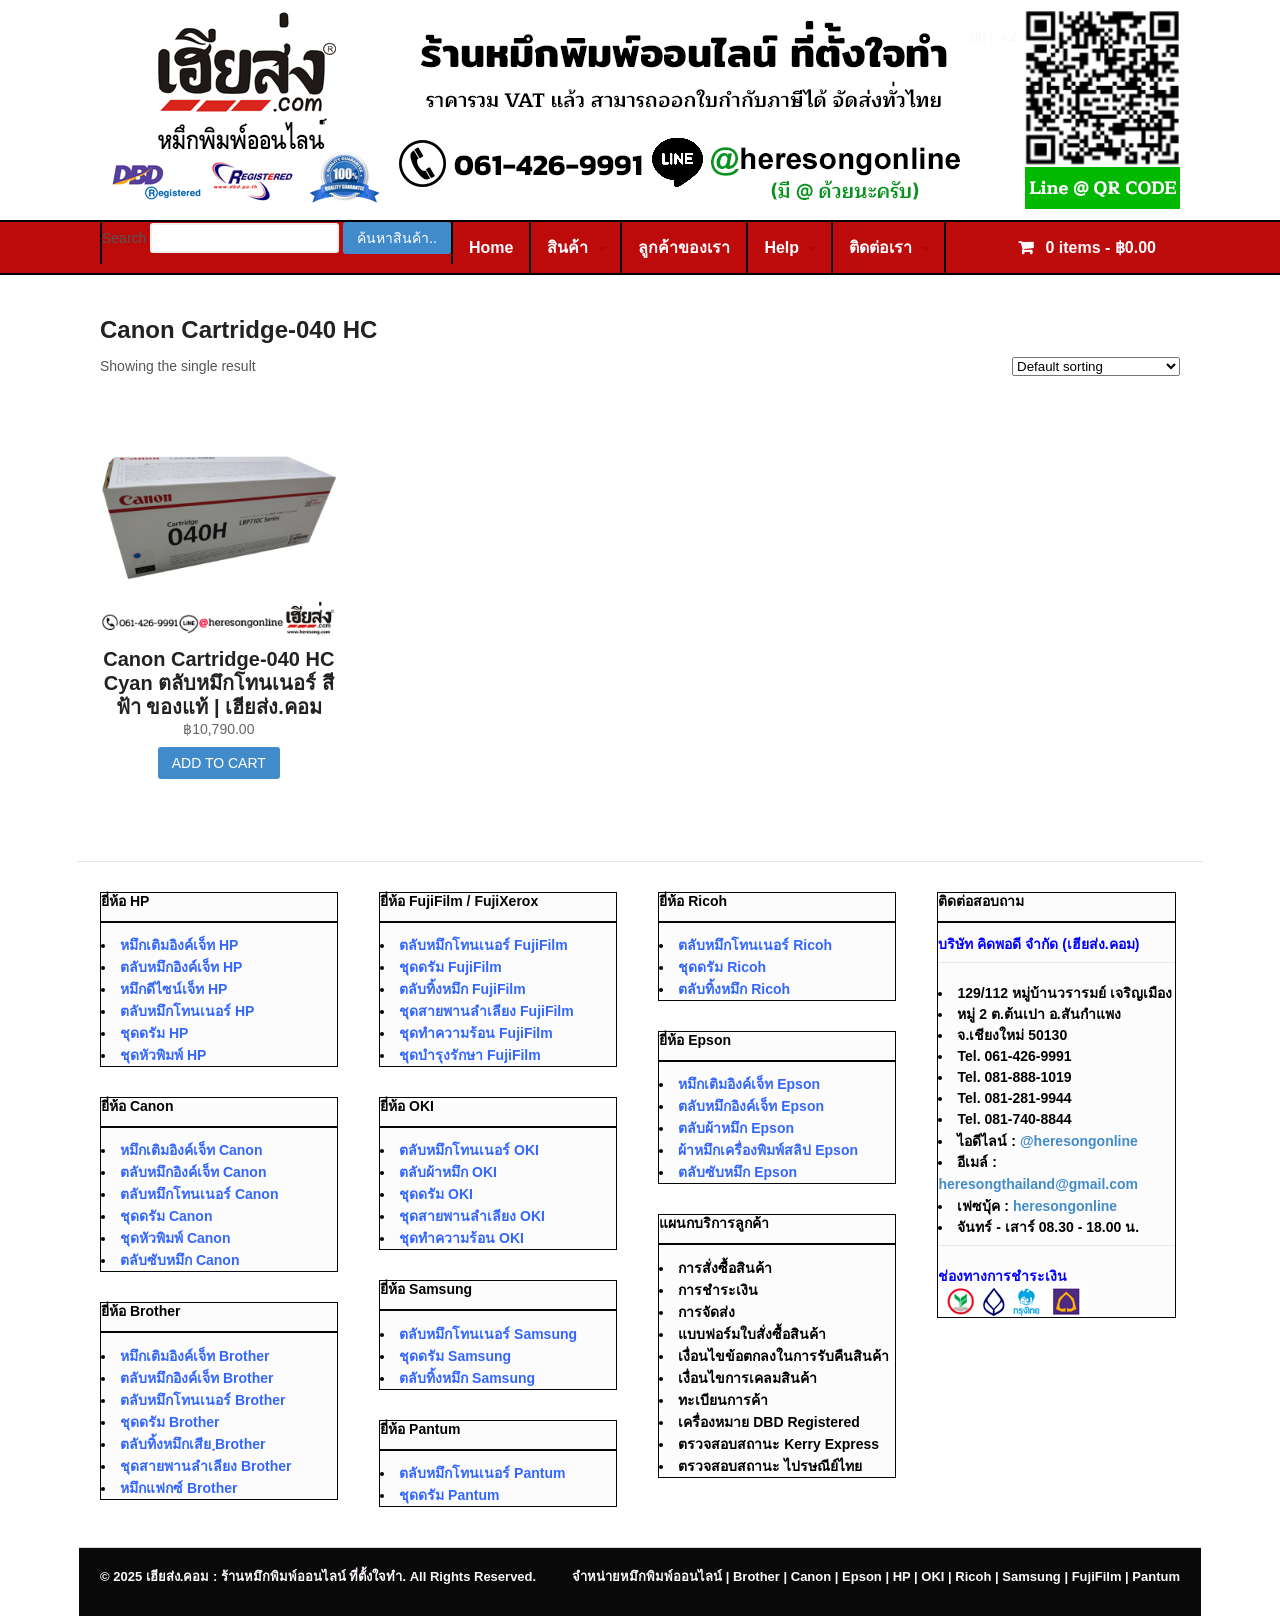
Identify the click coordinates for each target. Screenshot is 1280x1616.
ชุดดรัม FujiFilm (450, 967)
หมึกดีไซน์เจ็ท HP (173, 989)
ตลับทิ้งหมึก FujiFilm (462, 989)
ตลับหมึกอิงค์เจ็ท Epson (751, 1106)
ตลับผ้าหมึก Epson (736, 1128)
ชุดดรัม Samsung (455, 1356)
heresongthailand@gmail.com (1038, 1184)
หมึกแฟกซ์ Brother (178, 1488)
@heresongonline (1079, 1141)
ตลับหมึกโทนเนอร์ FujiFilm (483, 945)
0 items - (1098, 247)
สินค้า (567, 247)
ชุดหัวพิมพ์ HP (163, 1055)
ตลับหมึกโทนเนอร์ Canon (199, 1194)
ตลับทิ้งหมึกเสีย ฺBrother (193, 1444)
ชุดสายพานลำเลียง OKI (472, 1216)
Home (491, 247)
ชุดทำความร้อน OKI (461, 1238)
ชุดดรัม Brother (169, 1422)
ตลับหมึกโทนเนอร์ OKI (469, 1150)
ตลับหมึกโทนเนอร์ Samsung (488, 1334)
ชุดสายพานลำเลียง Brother (205, 1466)
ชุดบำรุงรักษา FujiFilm (470, 1055)
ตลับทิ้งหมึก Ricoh (734, 989)
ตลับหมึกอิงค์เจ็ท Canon (193, 1172)
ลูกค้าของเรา (684, 247)
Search (124, 238)
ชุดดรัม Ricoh (722, 967)
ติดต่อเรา (880, 247)
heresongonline (1065, 1206)
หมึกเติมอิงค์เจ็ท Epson (749, 1084)
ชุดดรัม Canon (166, 1216)
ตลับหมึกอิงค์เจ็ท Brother (196, 1378)
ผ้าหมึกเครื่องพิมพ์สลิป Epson (768, 1150)
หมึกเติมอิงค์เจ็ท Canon (191, 1150)
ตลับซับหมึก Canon (179, 1260)
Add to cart (219, 763)
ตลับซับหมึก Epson (737, 1172)
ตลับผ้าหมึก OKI (448, 1172)
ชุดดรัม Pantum (449, 1495)
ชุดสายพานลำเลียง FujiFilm (486, 1011)
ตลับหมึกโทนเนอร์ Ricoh (755, 945)
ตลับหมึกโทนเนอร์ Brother (202, 1400)
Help (781, 247)
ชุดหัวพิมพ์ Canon (175, 1238)
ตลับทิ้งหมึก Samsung (467, 1378)
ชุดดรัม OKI (436, 1194)
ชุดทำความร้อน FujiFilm (476, 1033)
